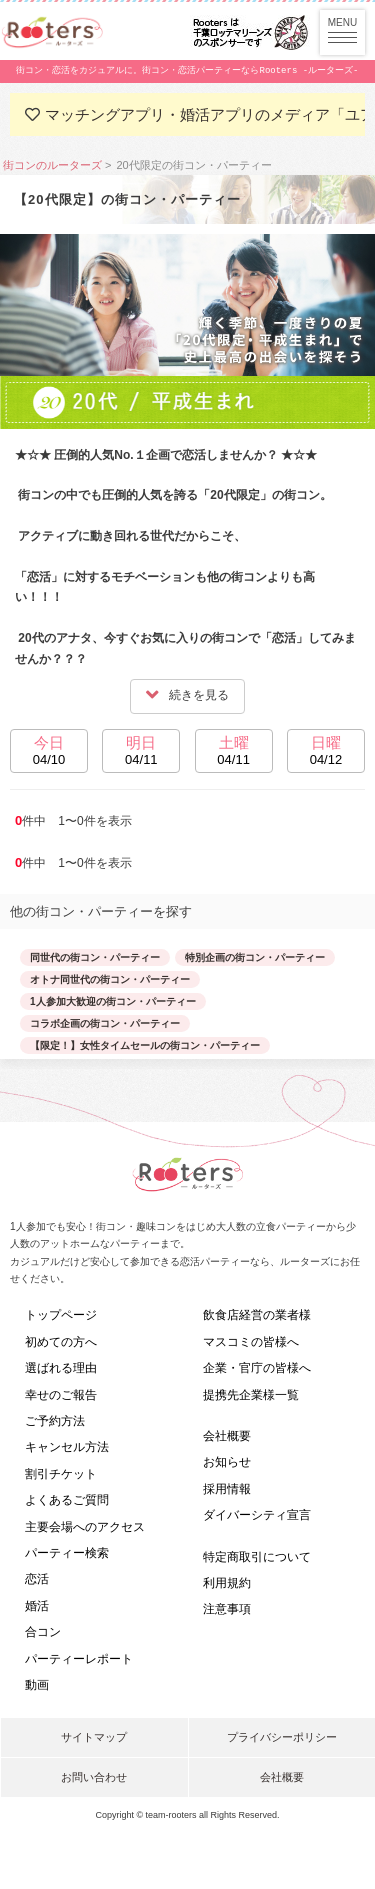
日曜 (326, 753)
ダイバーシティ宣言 (257, 1515)
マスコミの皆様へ (251, 1342)
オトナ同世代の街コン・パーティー (110, 979)
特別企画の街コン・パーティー (255, 957)
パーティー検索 (67, 1553)
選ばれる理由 (61, 1368)
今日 (49, 753)
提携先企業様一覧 (251, 1395)
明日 (141, 753)
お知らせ (227, 1462)
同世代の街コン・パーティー (95, 957)
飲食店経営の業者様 (257, 1315)
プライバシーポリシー (282, 1737)
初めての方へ (61, 1342)
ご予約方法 (55, 1421)
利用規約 (227, 1583)
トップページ (61, 1315)
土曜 (234, 753)
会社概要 (227, 1436)
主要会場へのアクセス (85, 1527)
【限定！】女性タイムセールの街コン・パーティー (145, 1045)
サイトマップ (94, 1737)
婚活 (37, 1606)
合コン (43, 1632)
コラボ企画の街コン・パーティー (105, 1023)
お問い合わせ (94, 1777)
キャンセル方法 (67, 1447)
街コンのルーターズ (52, 165)
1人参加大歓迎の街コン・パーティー (113, 1001)
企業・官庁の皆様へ (257, 1368)
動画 (37, 1685)
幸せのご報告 (61, 1395)
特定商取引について (257, 1557)
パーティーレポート (79, 1659)
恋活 (37, 1579)
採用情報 (227, 1489)
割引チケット (61, 1474)
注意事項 (227, 1609)
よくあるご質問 (67, 1500)
